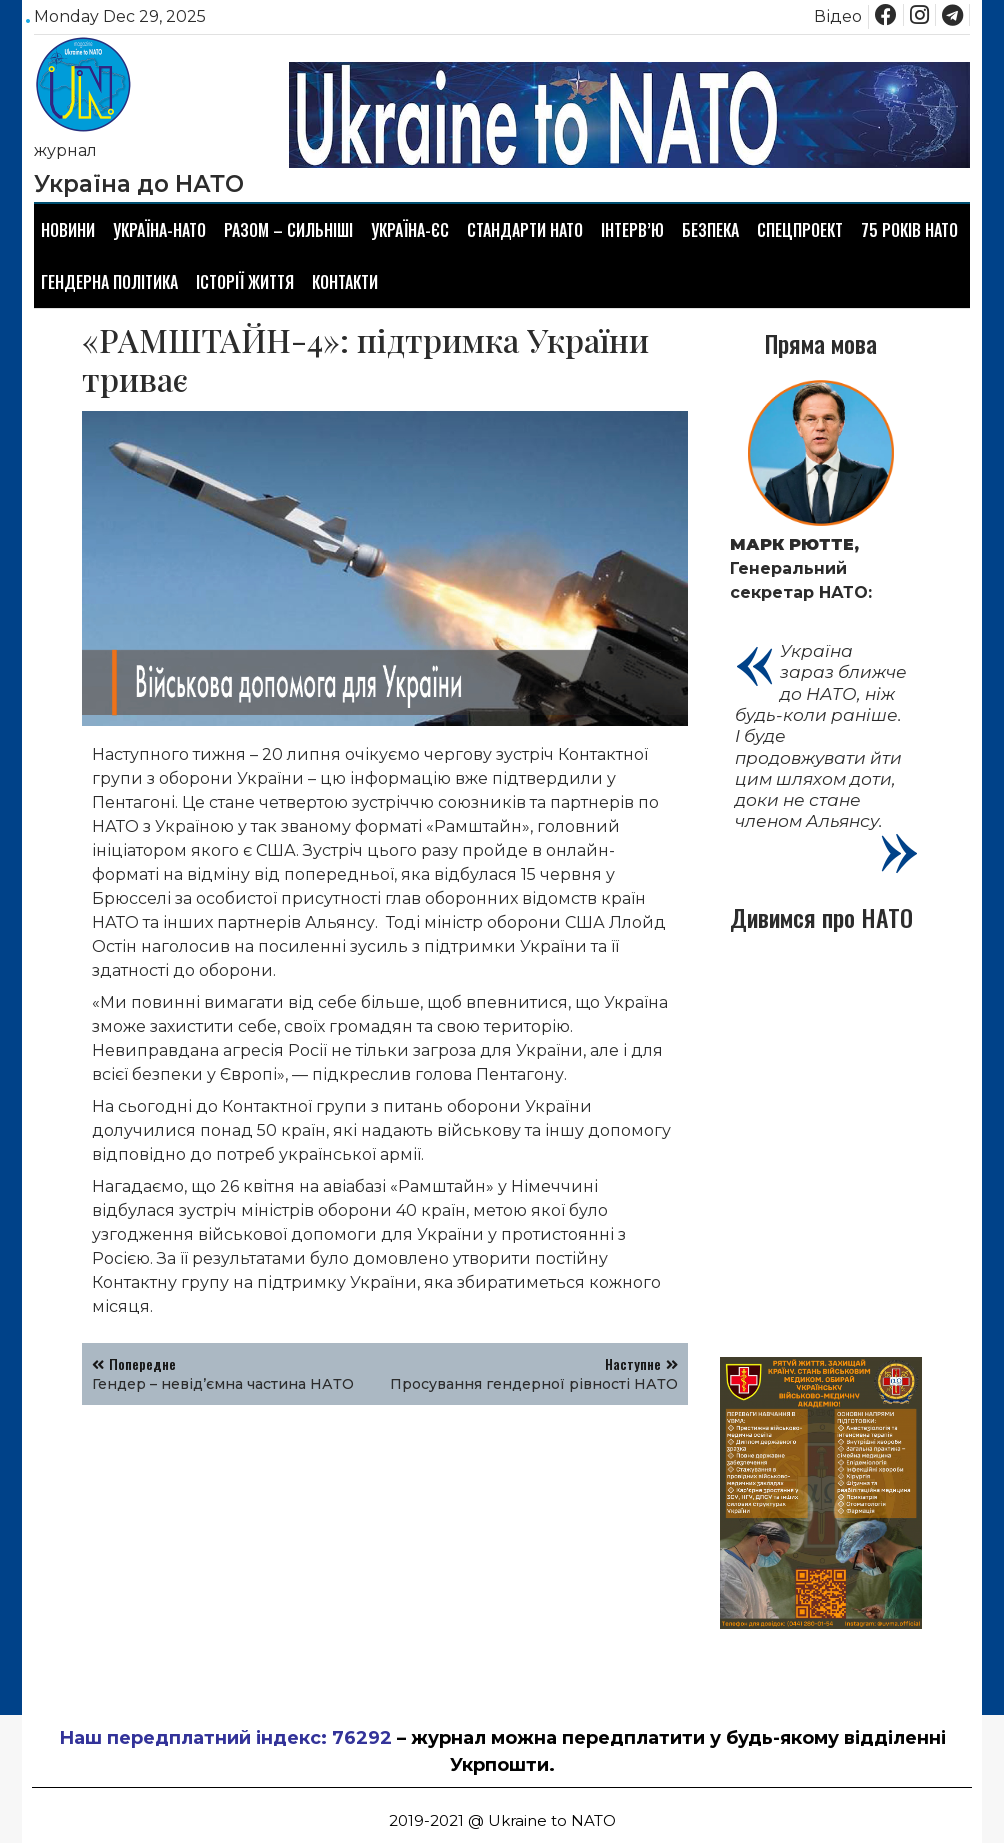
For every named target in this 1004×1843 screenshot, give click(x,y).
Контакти (345, 282)
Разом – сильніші (288, 230)
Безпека (710, 230)
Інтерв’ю (632, 230)
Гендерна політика (109, 282)
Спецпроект (800, 230)
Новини (68, 230)
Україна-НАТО (159, 230)
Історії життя (245, 282)
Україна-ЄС (410, 230)
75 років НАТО (909, 230)
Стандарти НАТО (525, 230)
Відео (838, 16)
